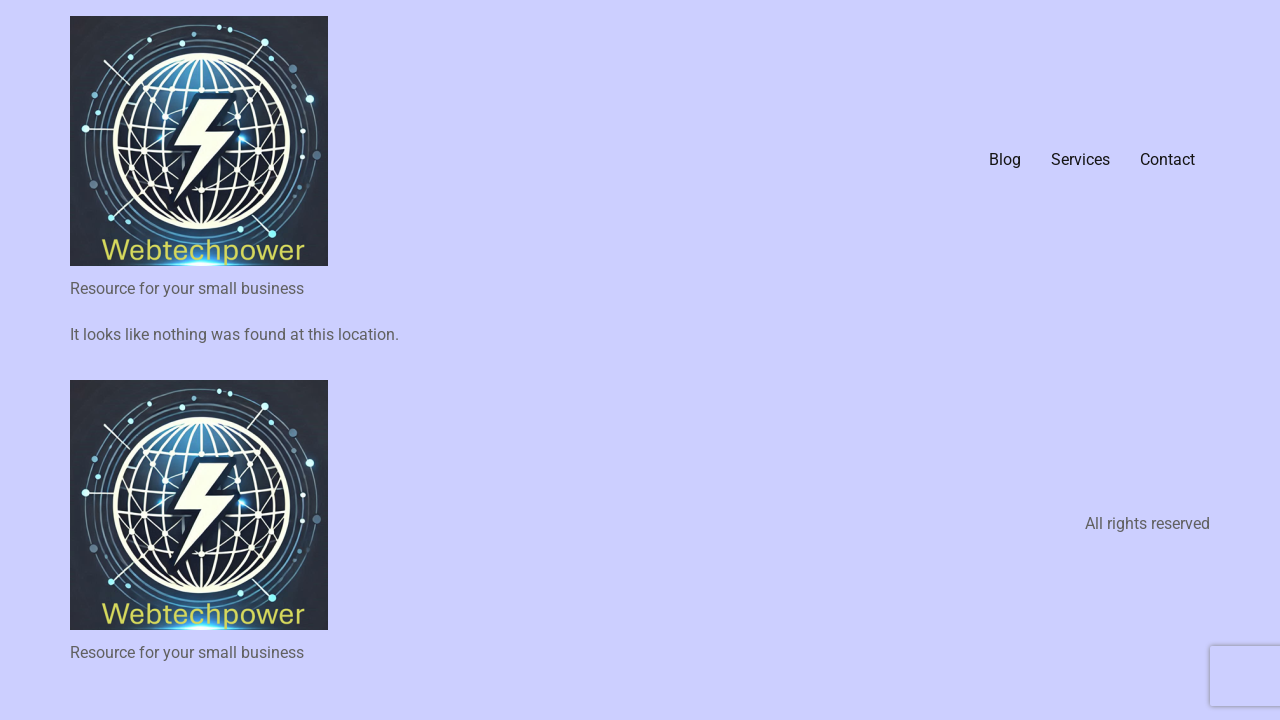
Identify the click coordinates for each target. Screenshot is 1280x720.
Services (1080, 159)
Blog (1005, 159)
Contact (1167, 159)
